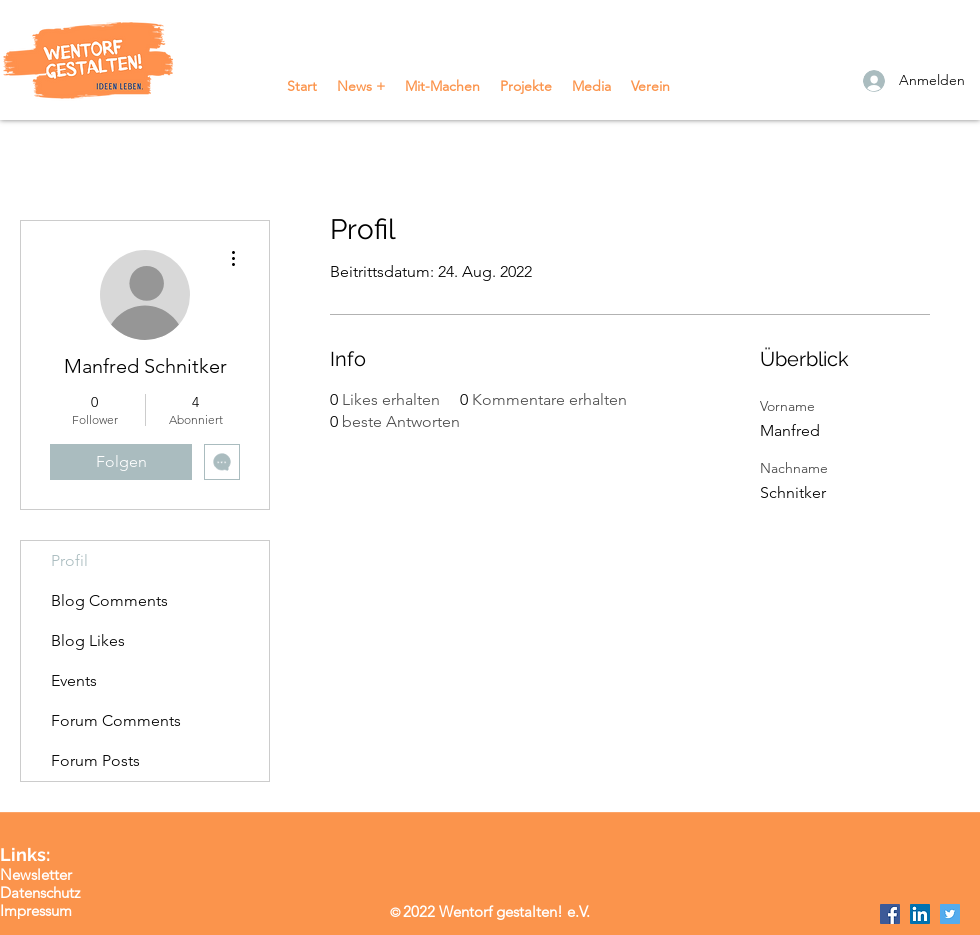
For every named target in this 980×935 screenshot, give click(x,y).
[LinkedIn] (920, 914)
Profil (69, 560)
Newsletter (36, 874)
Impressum (36, 910)
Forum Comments (116, 720)
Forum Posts (95, 760)
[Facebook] (890, 914)
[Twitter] (950, 914)
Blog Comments (109, 600)
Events (74, 680)
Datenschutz (40, 892)
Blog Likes (88, 640)
